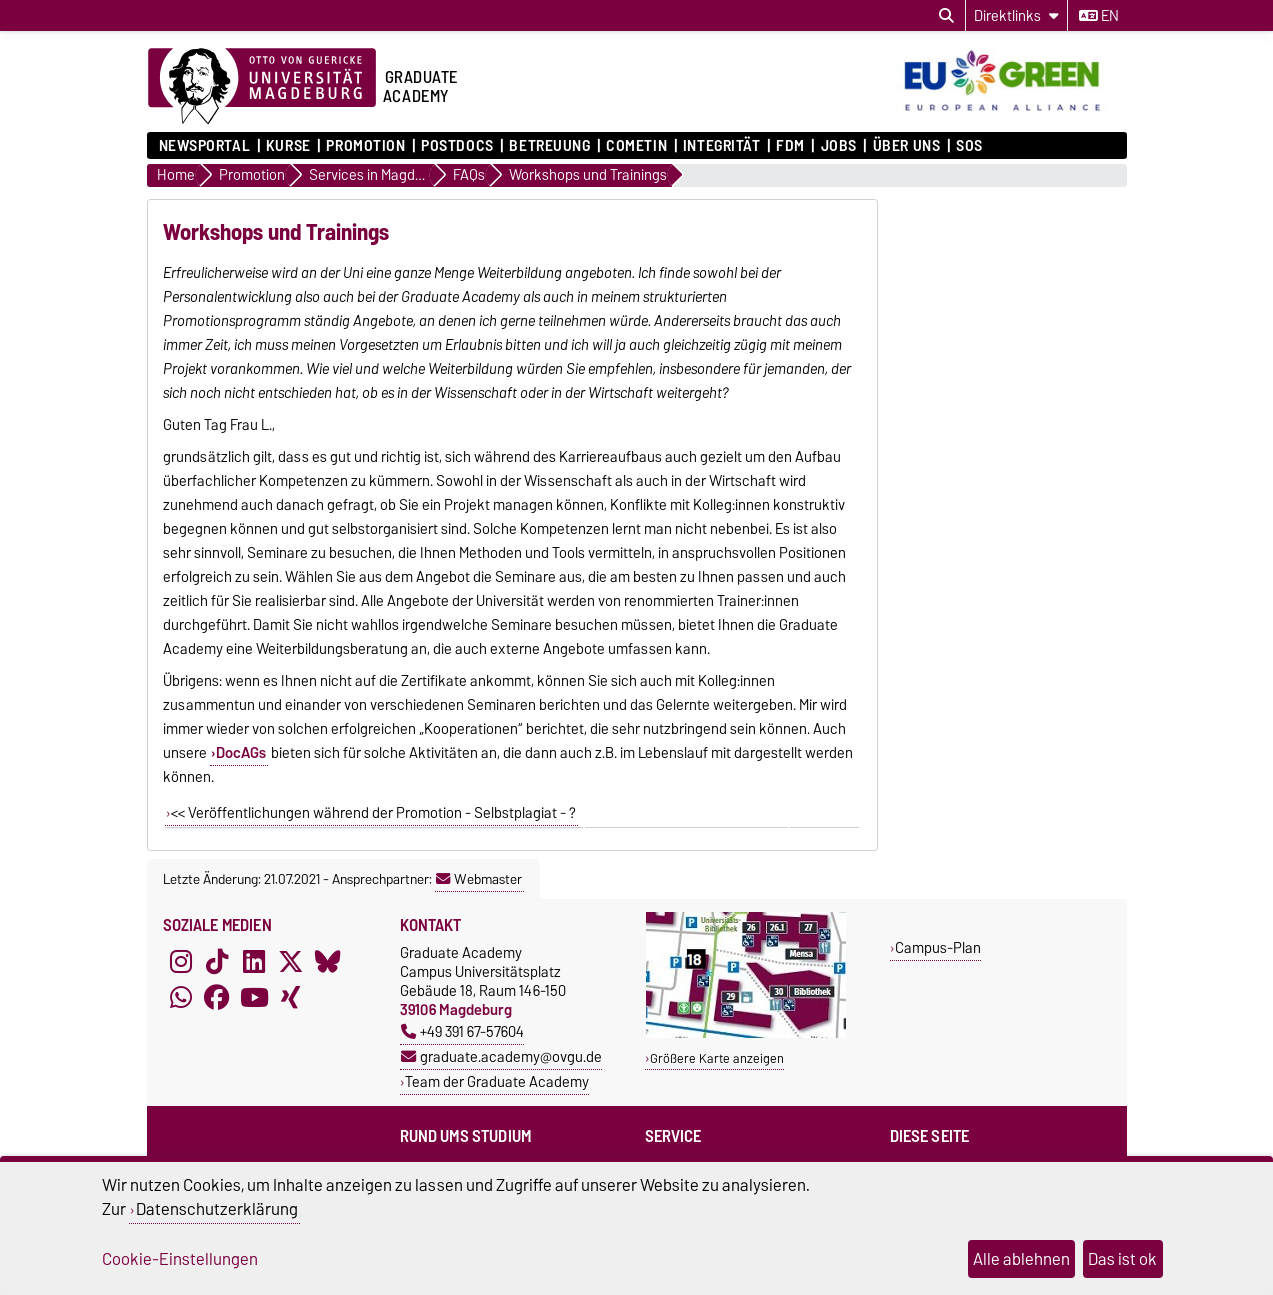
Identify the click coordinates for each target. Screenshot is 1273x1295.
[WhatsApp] (181, 997)
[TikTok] (217, 961)
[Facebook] (217, 997)
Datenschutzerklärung (217, 1209)
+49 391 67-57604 (462, 1031)
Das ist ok (1122, 1259)
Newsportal (205, 146)
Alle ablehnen (1021, 1259)
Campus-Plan (938, 947)
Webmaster (479, 879)
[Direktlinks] (1016, 15)
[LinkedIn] (254, 961)
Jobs (839, 146)
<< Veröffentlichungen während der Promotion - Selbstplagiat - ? (373, 813)
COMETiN (636, 146)
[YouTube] (254, 997)
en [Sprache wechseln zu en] (1099, 16)
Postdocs (457, 146)
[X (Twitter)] (291, 961)
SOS (969, 146)
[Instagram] (181, 961)
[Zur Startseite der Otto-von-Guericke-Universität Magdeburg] (262, 87)
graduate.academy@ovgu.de (501, 1056)
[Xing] (291, 997)
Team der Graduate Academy (497, 1081)
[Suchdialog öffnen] (946, 16)
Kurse (288, 146)
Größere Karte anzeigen (717, 1058)
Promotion (365, 146)
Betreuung (549, 146)
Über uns (906, 146)
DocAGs (241, 753)
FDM (790, 146)
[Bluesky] (328, 961)
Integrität (722, 146)
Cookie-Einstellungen (180, 1259)
